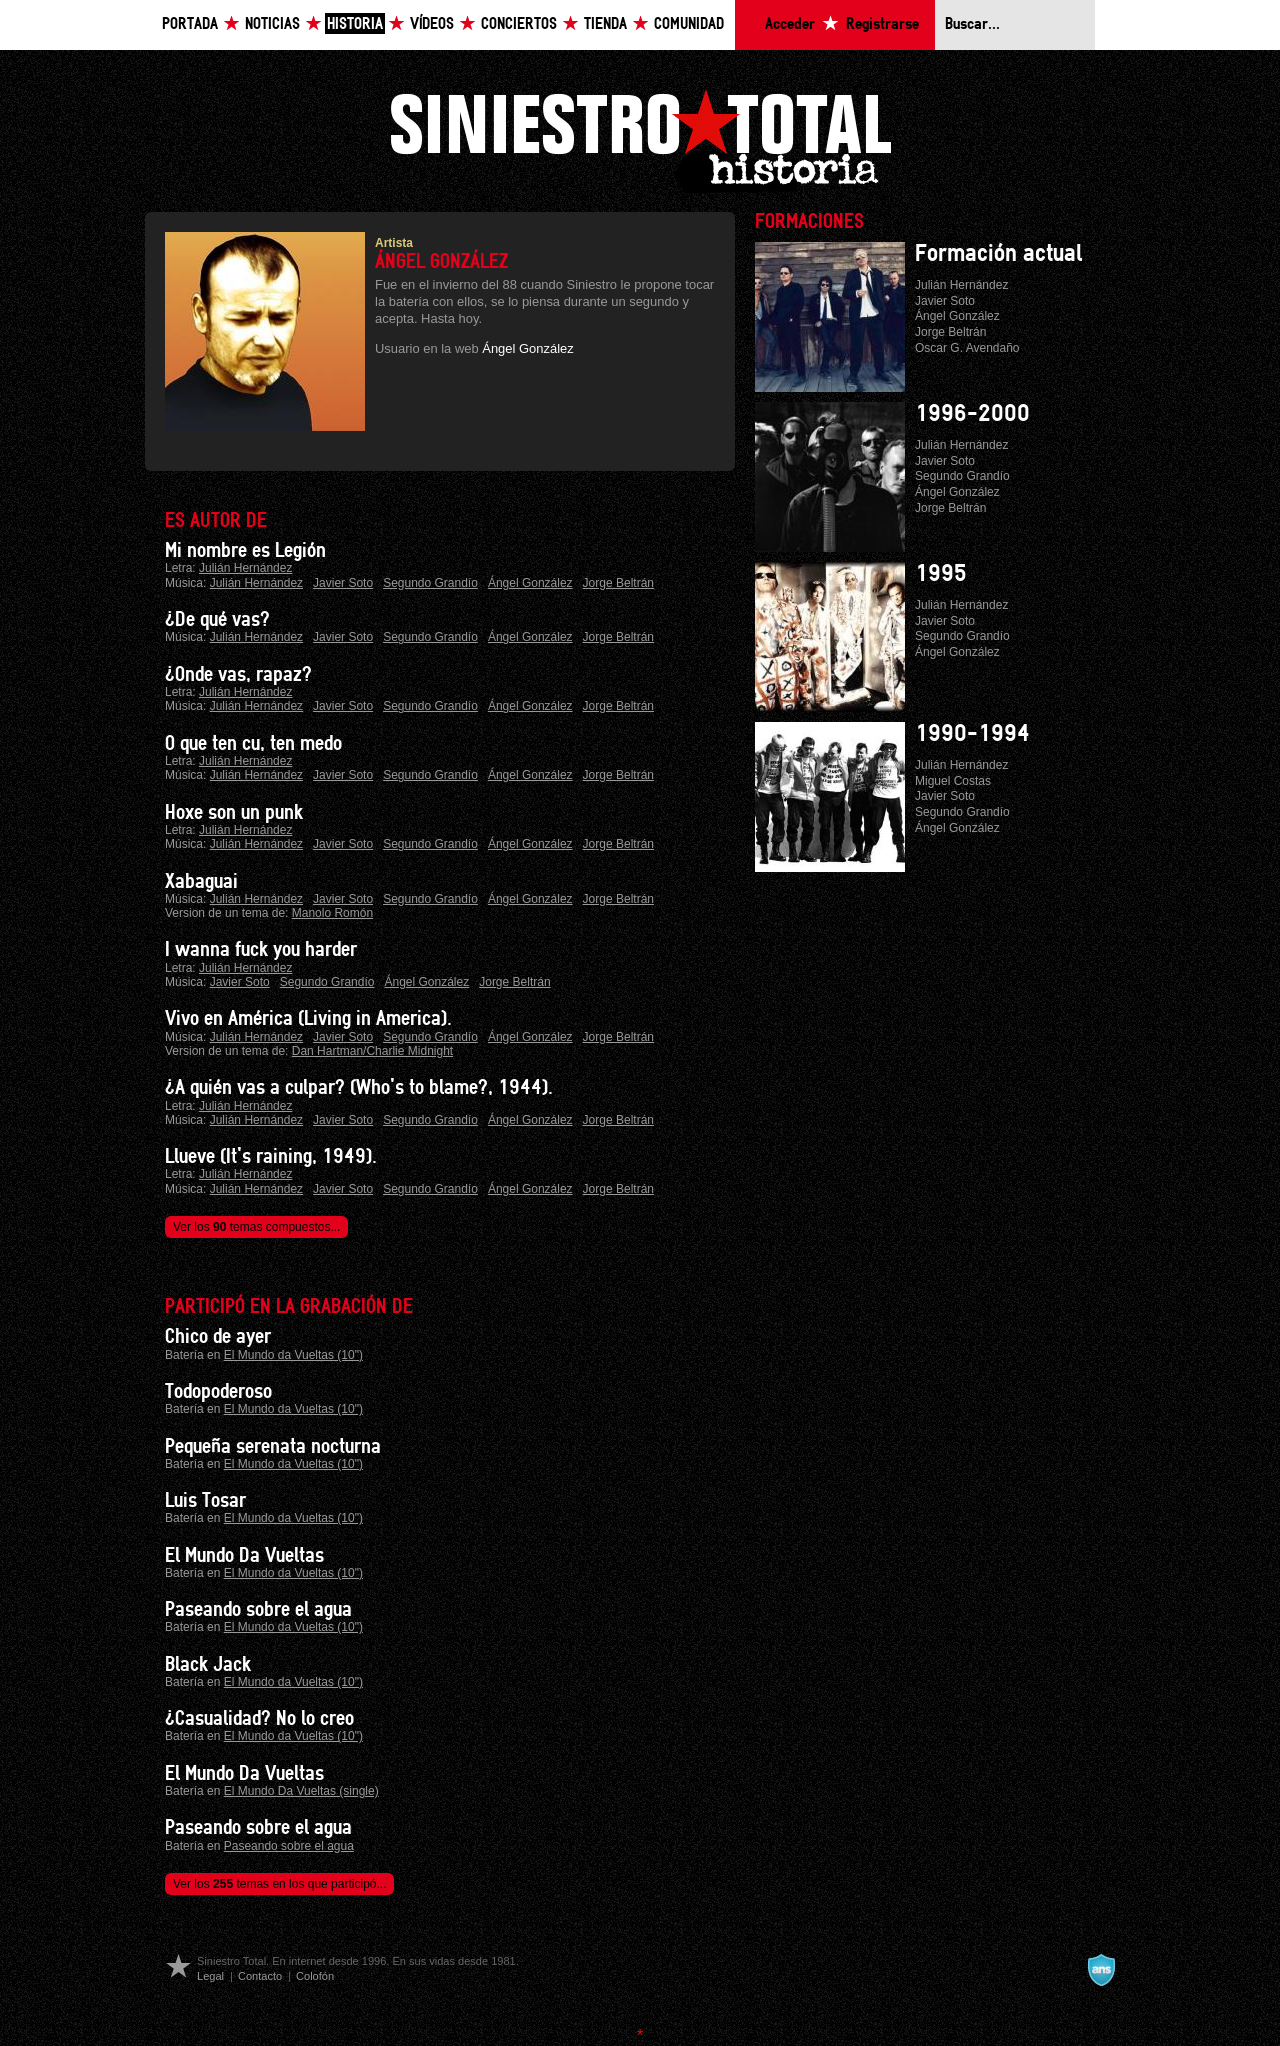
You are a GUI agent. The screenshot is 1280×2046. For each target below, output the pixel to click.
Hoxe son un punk (234, 813)
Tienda (605, 24)
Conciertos (519, 24)
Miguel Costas (953, 781)
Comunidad (689, 24)
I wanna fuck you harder (261, 950)
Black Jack (208, 1665)
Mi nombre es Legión (245, 551)
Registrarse (882, 24)
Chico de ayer (218, 1337)
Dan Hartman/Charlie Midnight (372, 1051)
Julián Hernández (245, 568)
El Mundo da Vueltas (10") (293, 1355)
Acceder (790, 24)
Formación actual (998, 254)
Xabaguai (201, 882)
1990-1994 (972, 734)
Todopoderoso (218, 1392)
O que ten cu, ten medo (253, 744)
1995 (941, 574)
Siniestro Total (640, 138)
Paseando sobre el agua (258, 1610)
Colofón (315, 1976)
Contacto (260, 1976)
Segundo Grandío (430, 583)
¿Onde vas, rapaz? (238, 675)
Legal (210, 1976)
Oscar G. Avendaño (967, 348)
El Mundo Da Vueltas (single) (301, 1791)
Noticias (272, 24)
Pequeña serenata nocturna (273, 1447)
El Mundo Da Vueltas (244, 1556)
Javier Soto (343, 583)
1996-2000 (972, 414)
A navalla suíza (1101, 1970)
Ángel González (527, 348)
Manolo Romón (332, 913)
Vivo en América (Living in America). (308, 1019)
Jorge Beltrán (618, 583)
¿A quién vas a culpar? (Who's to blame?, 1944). (359, 1088)
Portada (190, 24)
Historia (355, 24)
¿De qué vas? (217, 620)
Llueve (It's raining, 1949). (271, 1157)
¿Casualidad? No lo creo (259, 1719)
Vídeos (432, 24)
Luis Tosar (205, 1501)
